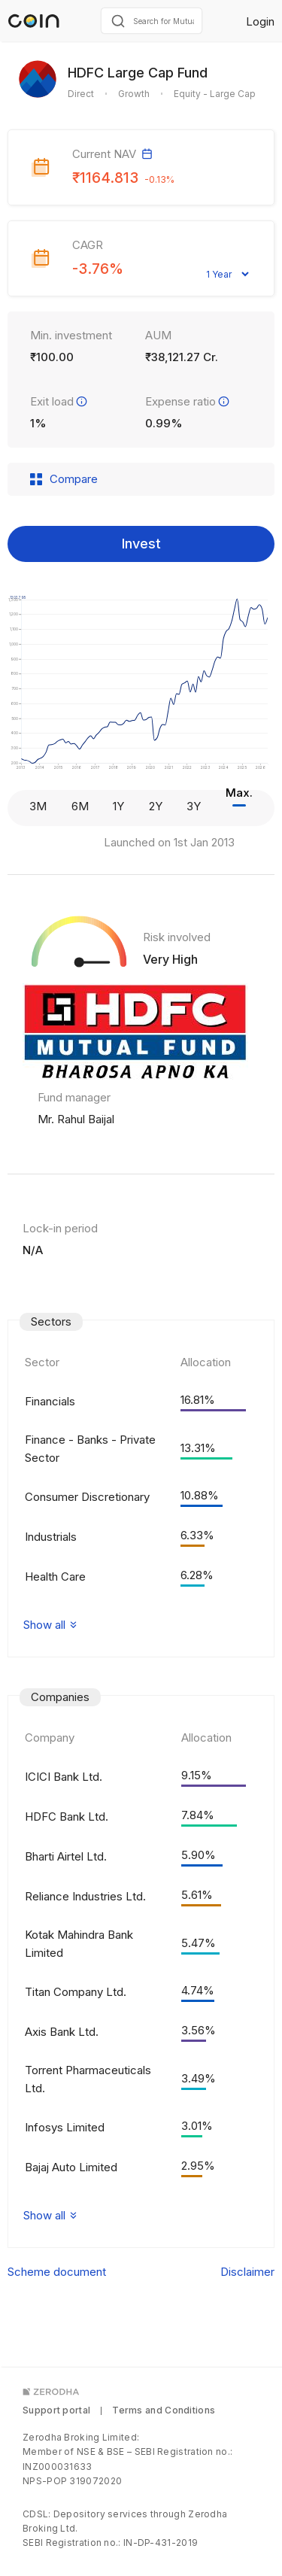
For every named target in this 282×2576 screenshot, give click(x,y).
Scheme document (57, 2272)
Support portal (56, 2410)
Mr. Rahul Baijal (76, 1119)
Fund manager (74, 1097)
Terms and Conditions (163, 2410)
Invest (141, 543)
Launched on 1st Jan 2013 (169, 842)
